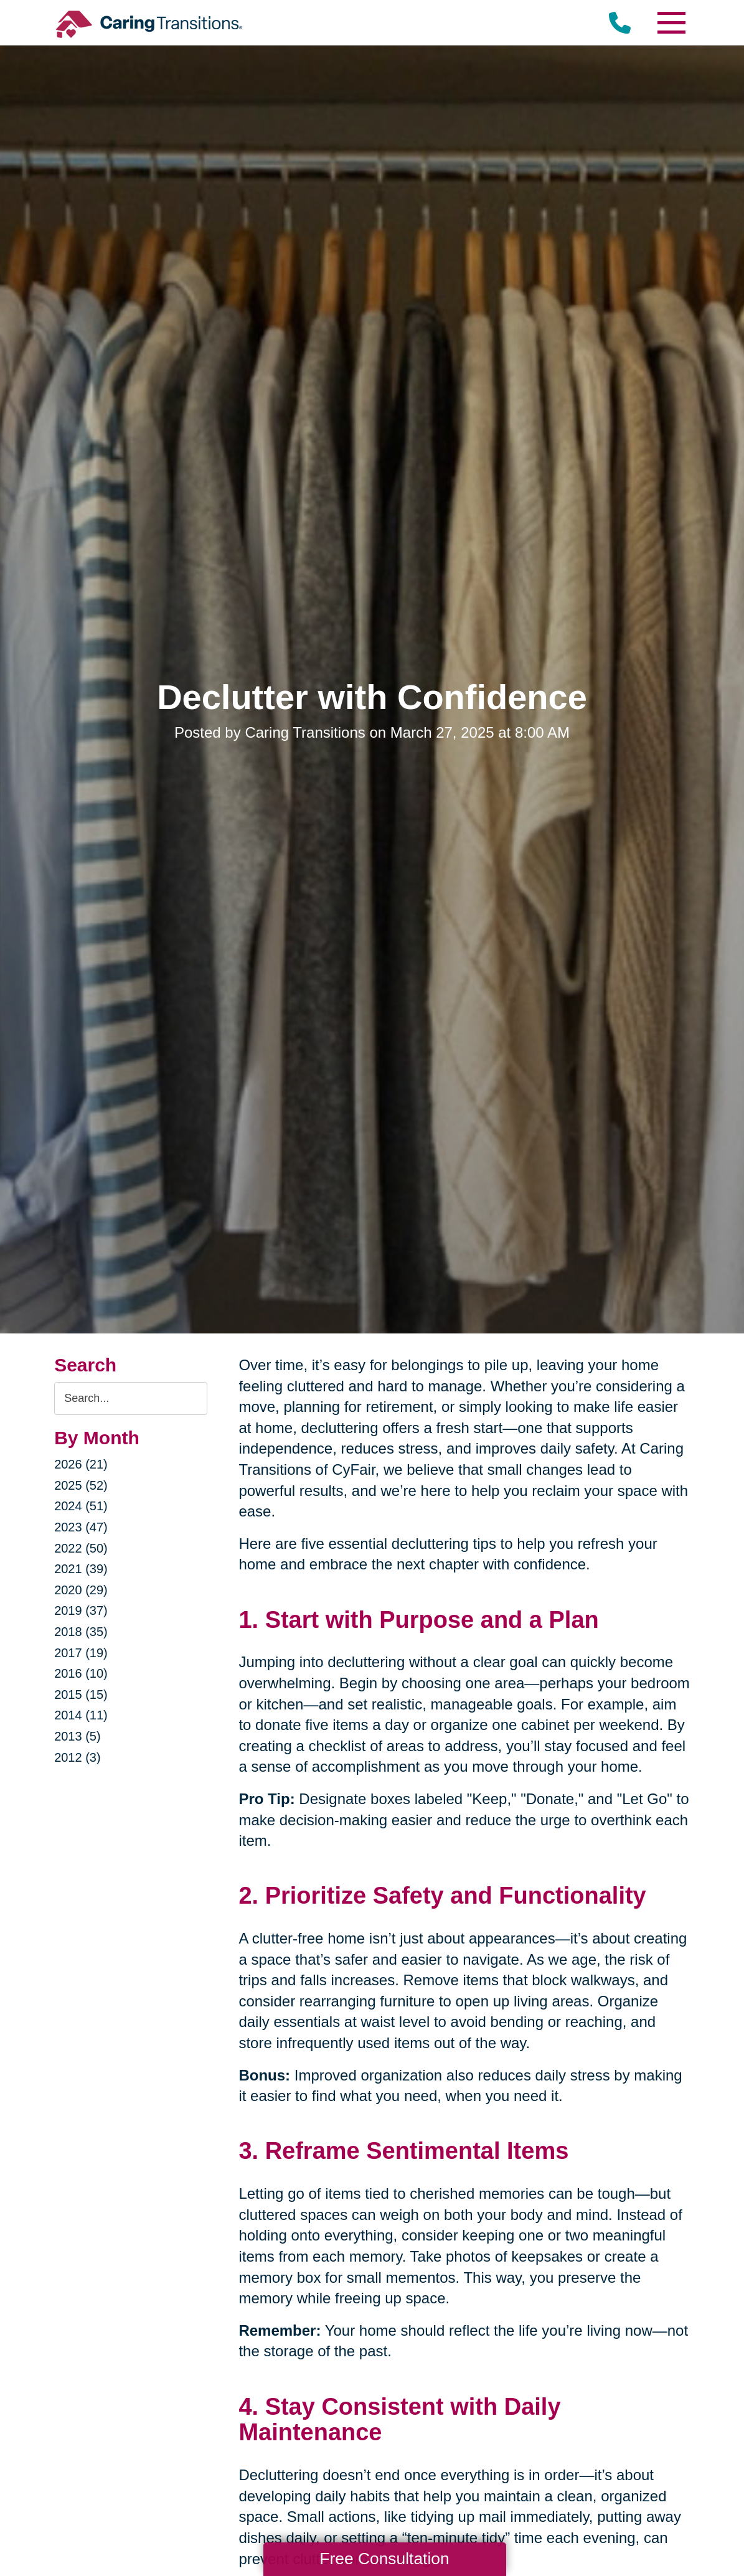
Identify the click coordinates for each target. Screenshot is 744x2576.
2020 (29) (81, 1590)
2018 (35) (81, 1631)
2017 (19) (81, 1653)
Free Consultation (384, 2558)
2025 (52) (81, 1485)
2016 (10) (81, 1673)
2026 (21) (81, 1464)
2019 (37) (81, 1610)
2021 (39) (81, 1569)
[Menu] (671, 22)
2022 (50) (81, 1548)
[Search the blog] (130, 1398)
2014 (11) (81, 1715)
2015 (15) (81, 1694)
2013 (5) (77, 1736)
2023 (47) (81, 1527)
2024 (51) (81, 1506)
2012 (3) (77, 1757)
